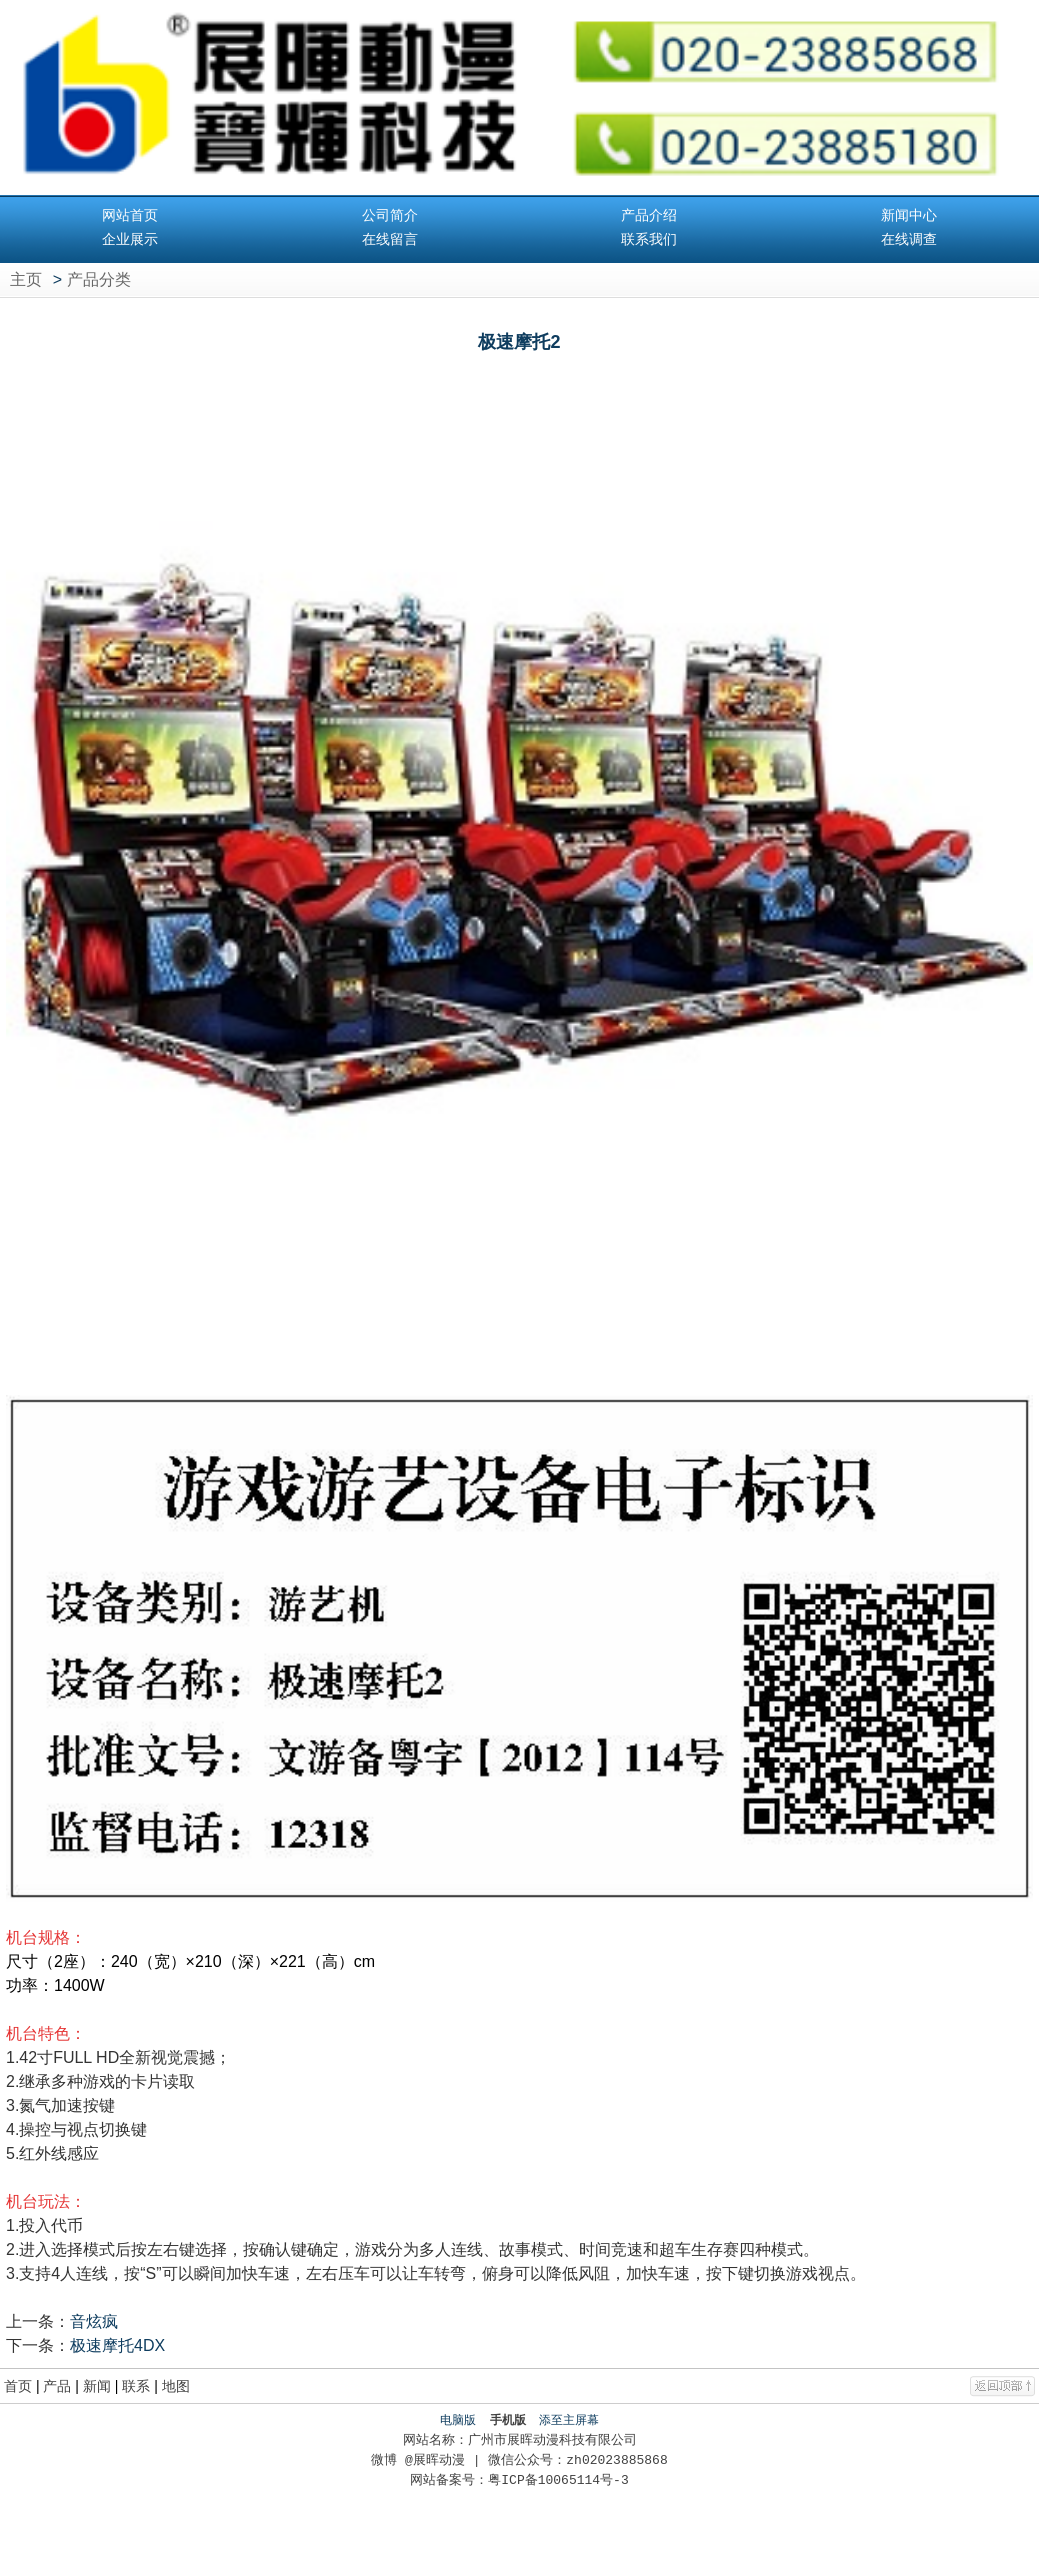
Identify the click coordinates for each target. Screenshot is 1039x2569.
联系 (136, 2386)
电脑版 (458, 2420)
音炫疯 (94, 2321)
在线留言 (390, 239)
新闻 (97, 2386)
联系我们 (649, 239)
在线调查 (909, 239)
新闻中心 (909, 215)
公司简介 (390, 215)
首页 (18, 2386)
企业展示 (130, 239)
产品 (57, 2386)
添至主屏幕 (569, 2420)
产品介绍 (649, 215)
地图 (176, 2386)
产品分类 (99, 279)
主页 (26, 279)
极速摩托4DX (117, 2345)
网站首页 (130, 215)
